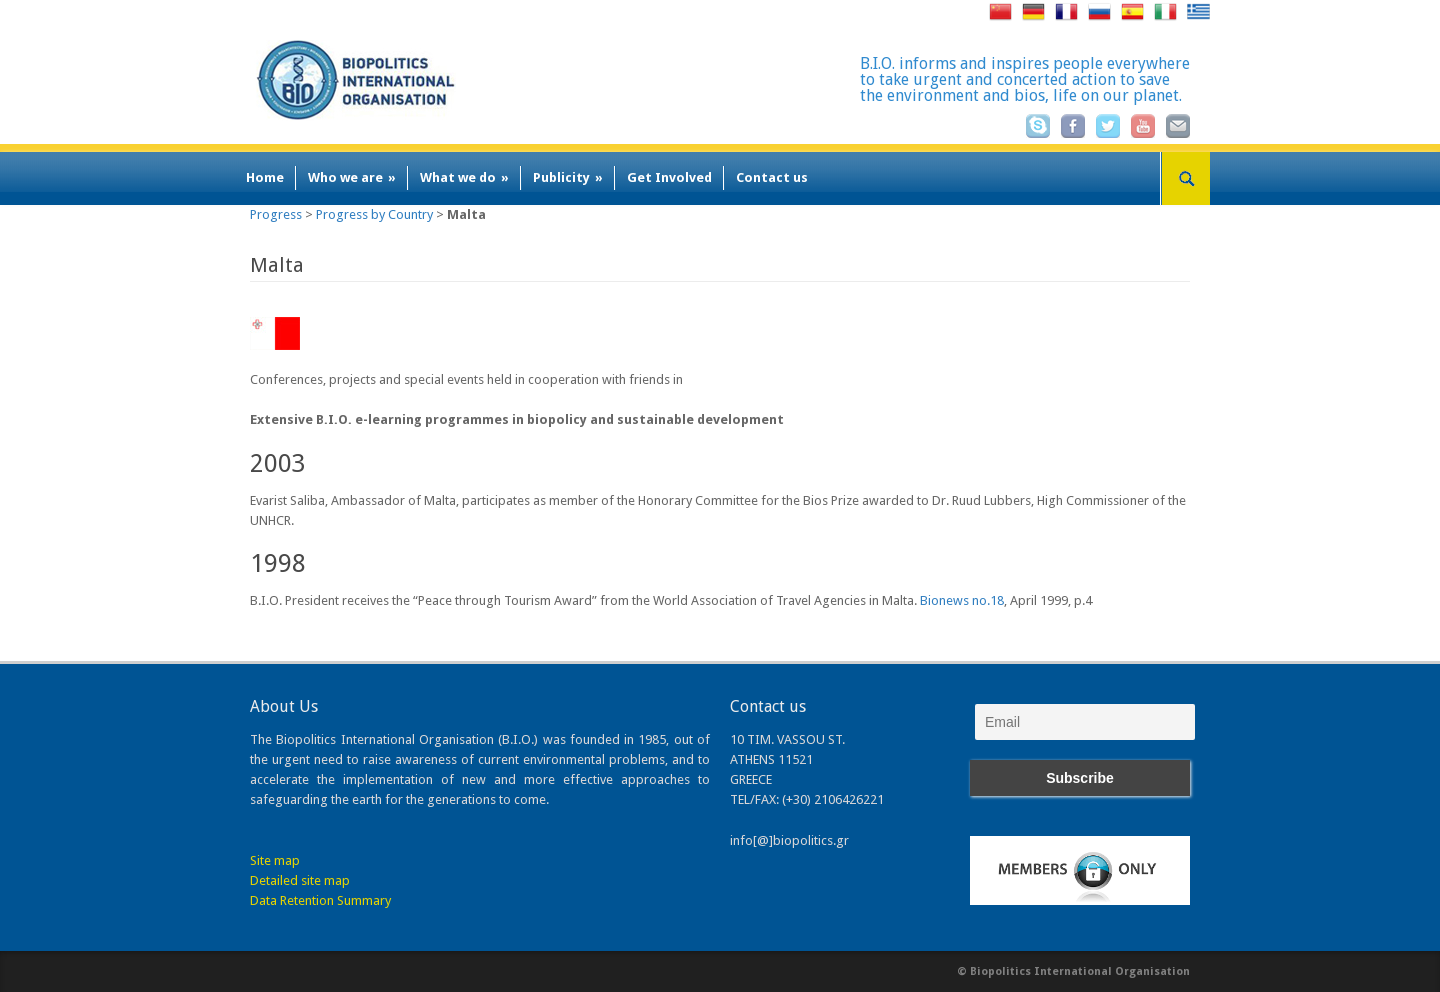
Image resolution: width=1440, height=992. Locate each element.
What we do (464, 177)
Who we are (352, 177)
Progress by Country (374, 214)
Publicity (568, 177)
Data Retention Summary (320, 900)
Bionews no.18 (962, 600)
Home (265, 177)
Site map (275, 860)
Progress (276, 214)
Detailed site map (300, 880)
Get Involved (669, 177)
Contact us (772, 177)
